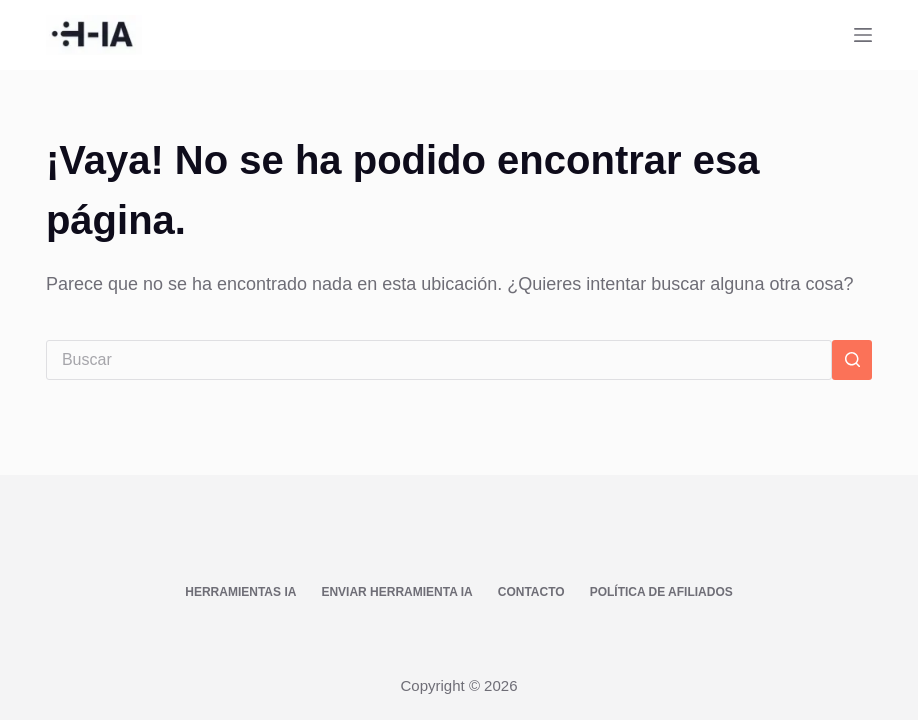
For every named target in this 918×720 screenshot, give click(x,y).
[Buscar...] (439, 360)
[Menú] (863, 35)
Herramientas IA (240, 592)
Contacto (531, 592)
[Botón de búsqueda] (852, 360)
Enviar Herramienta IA (396, 592)
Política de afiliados (661, 592)
